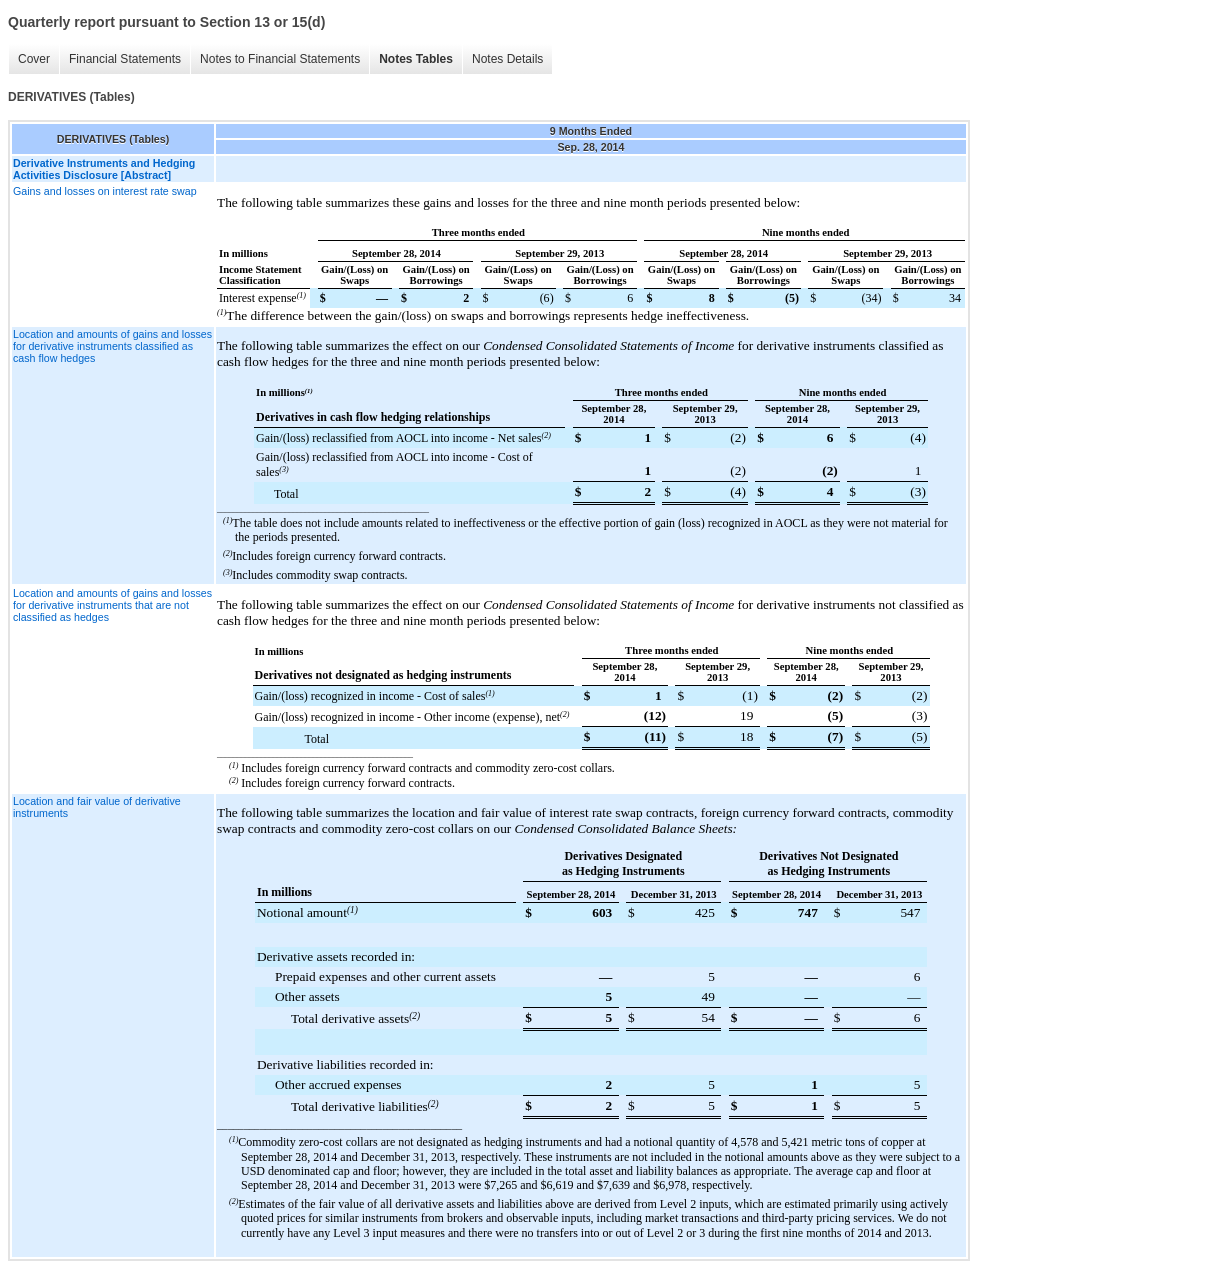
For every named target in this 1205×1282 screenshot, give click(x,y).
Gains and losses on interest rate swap (105, 191)
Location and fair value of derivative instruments (97, 807)
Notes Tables (416, 59)
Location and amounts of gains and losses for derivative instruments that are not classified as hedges (112, 605)
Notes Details (507, 59)
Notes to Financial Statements (280, 59)
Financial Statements (125, 59)
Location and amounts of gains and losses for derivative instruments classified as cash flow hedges (112, 346)
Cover (34, 59)
